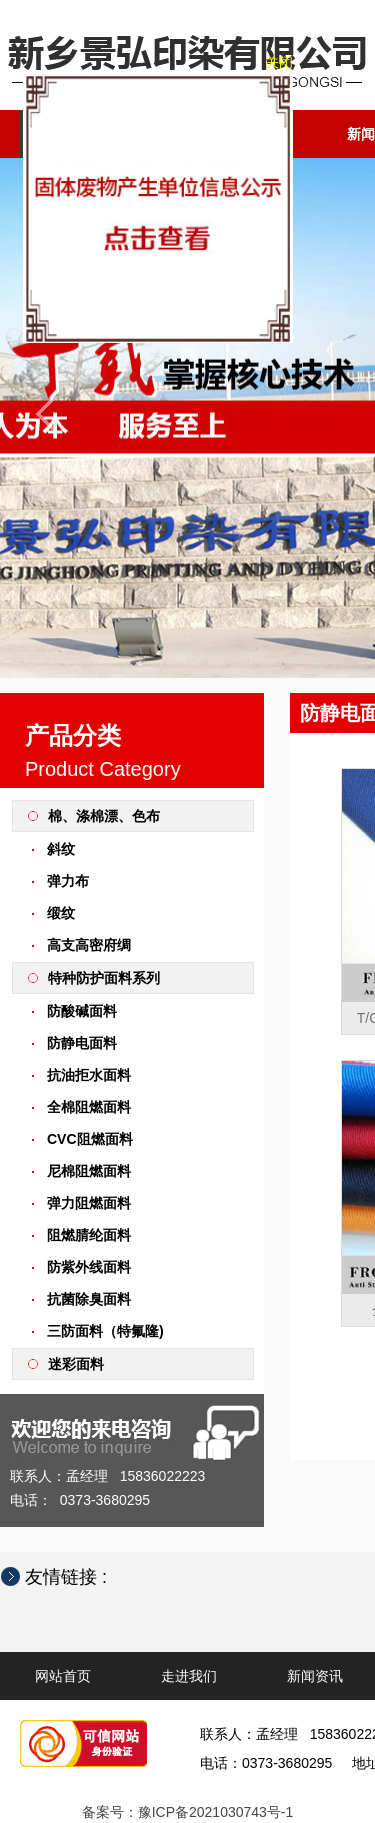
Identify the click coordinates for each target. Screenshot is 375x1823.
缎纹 (61, 913)
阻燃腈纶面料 (89, 1235)
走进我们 (189, 1676)
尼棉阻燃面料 (89, 1171)
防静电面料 (82, 1043)
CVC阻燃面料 (90, 1139)
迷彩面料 (76, 1364)
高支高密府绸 (89, 945)
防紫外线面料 (89, 1267)
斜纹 (61, 849)
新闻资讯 (315, 1676)
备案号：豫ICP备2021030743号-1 (188, 1812)
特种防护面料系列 (104, 978)
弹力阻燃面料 (89, 1203)
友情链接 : (76, 1577)
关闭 (275, 67)
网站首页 (63, 1676)
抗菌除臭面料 (89, 1299)
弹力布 (68, 881)
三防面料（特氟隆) (105, 1331)
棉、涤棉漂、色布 (104, 816)
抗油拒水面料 (89, 1075)
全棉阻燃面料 (89, 1107)
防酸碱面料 (82, 1011)
